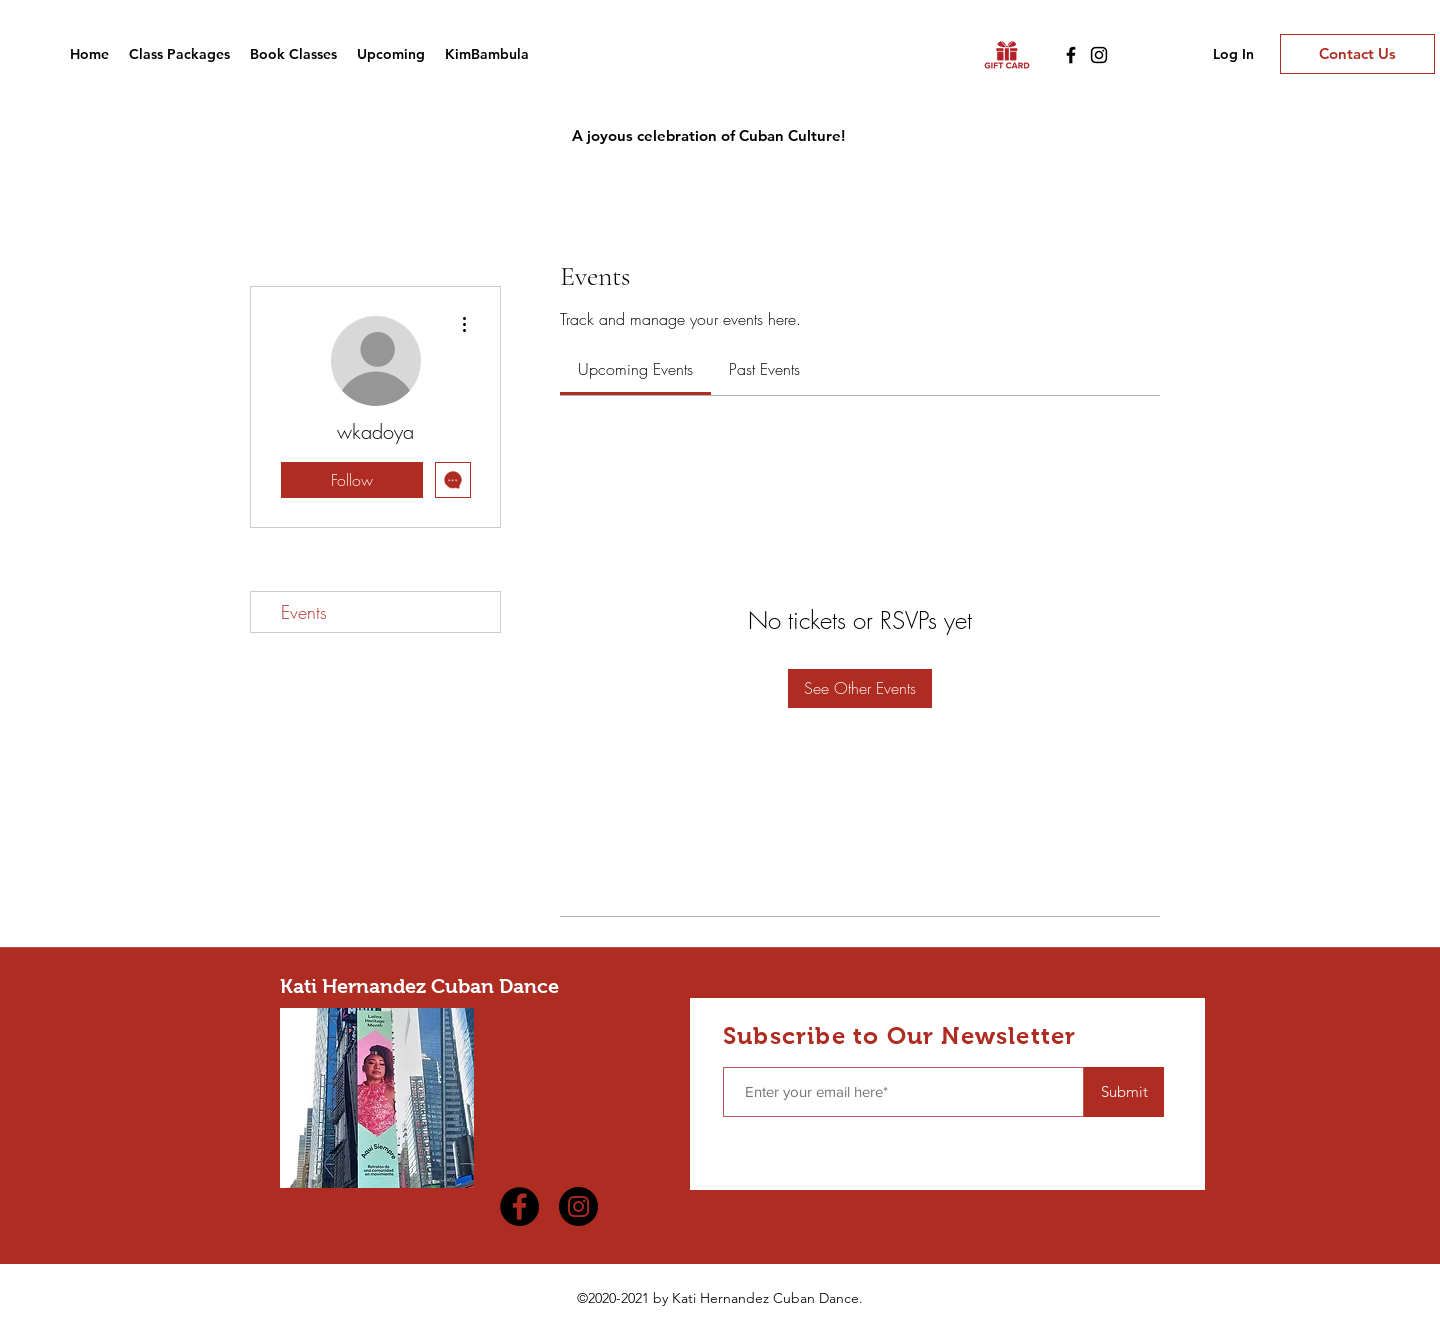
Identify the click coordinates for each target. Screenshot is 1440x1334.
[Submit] (1124, 1092)
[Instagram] (1099, 55)
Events (304, 612)
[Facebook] (1071, 55)
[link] (635, 369)
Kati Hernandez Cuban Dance (419, 986)
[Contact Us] (1357, 54)
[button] (293, 54)
